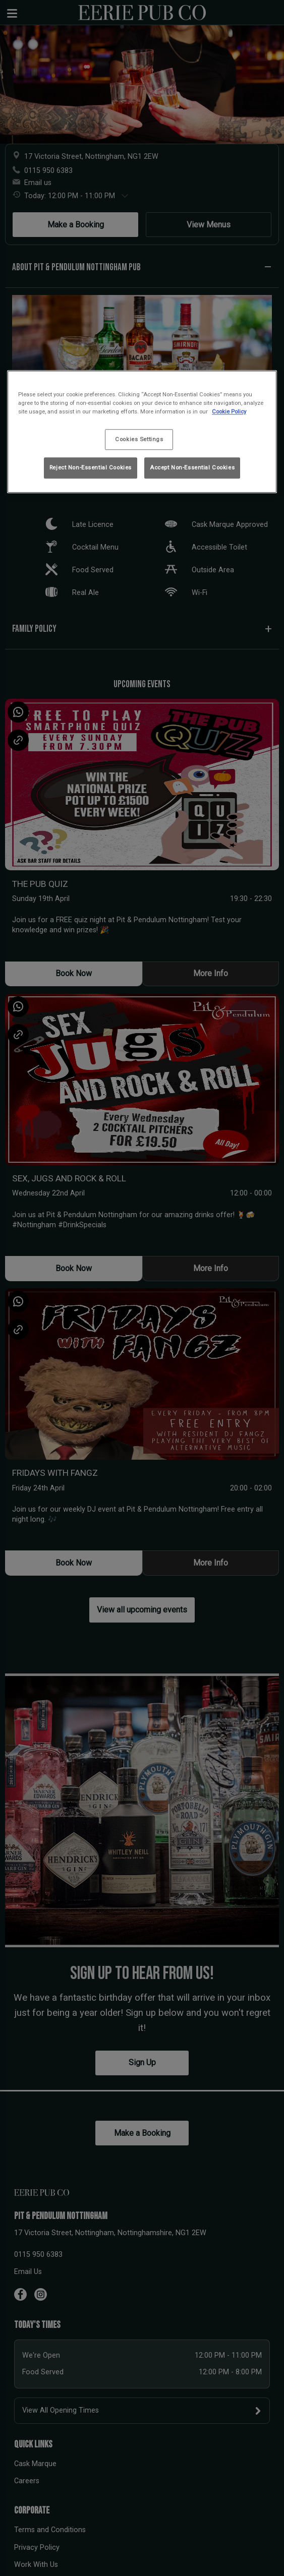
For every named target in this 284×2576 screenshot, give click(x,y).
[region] (142, 432)
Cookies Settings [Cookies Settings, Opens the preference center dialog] (139, 439)
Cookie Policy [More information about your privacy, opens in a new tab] (229, 411)
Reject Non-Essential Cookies (90, 467)
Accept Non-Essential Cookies (192, 467)
